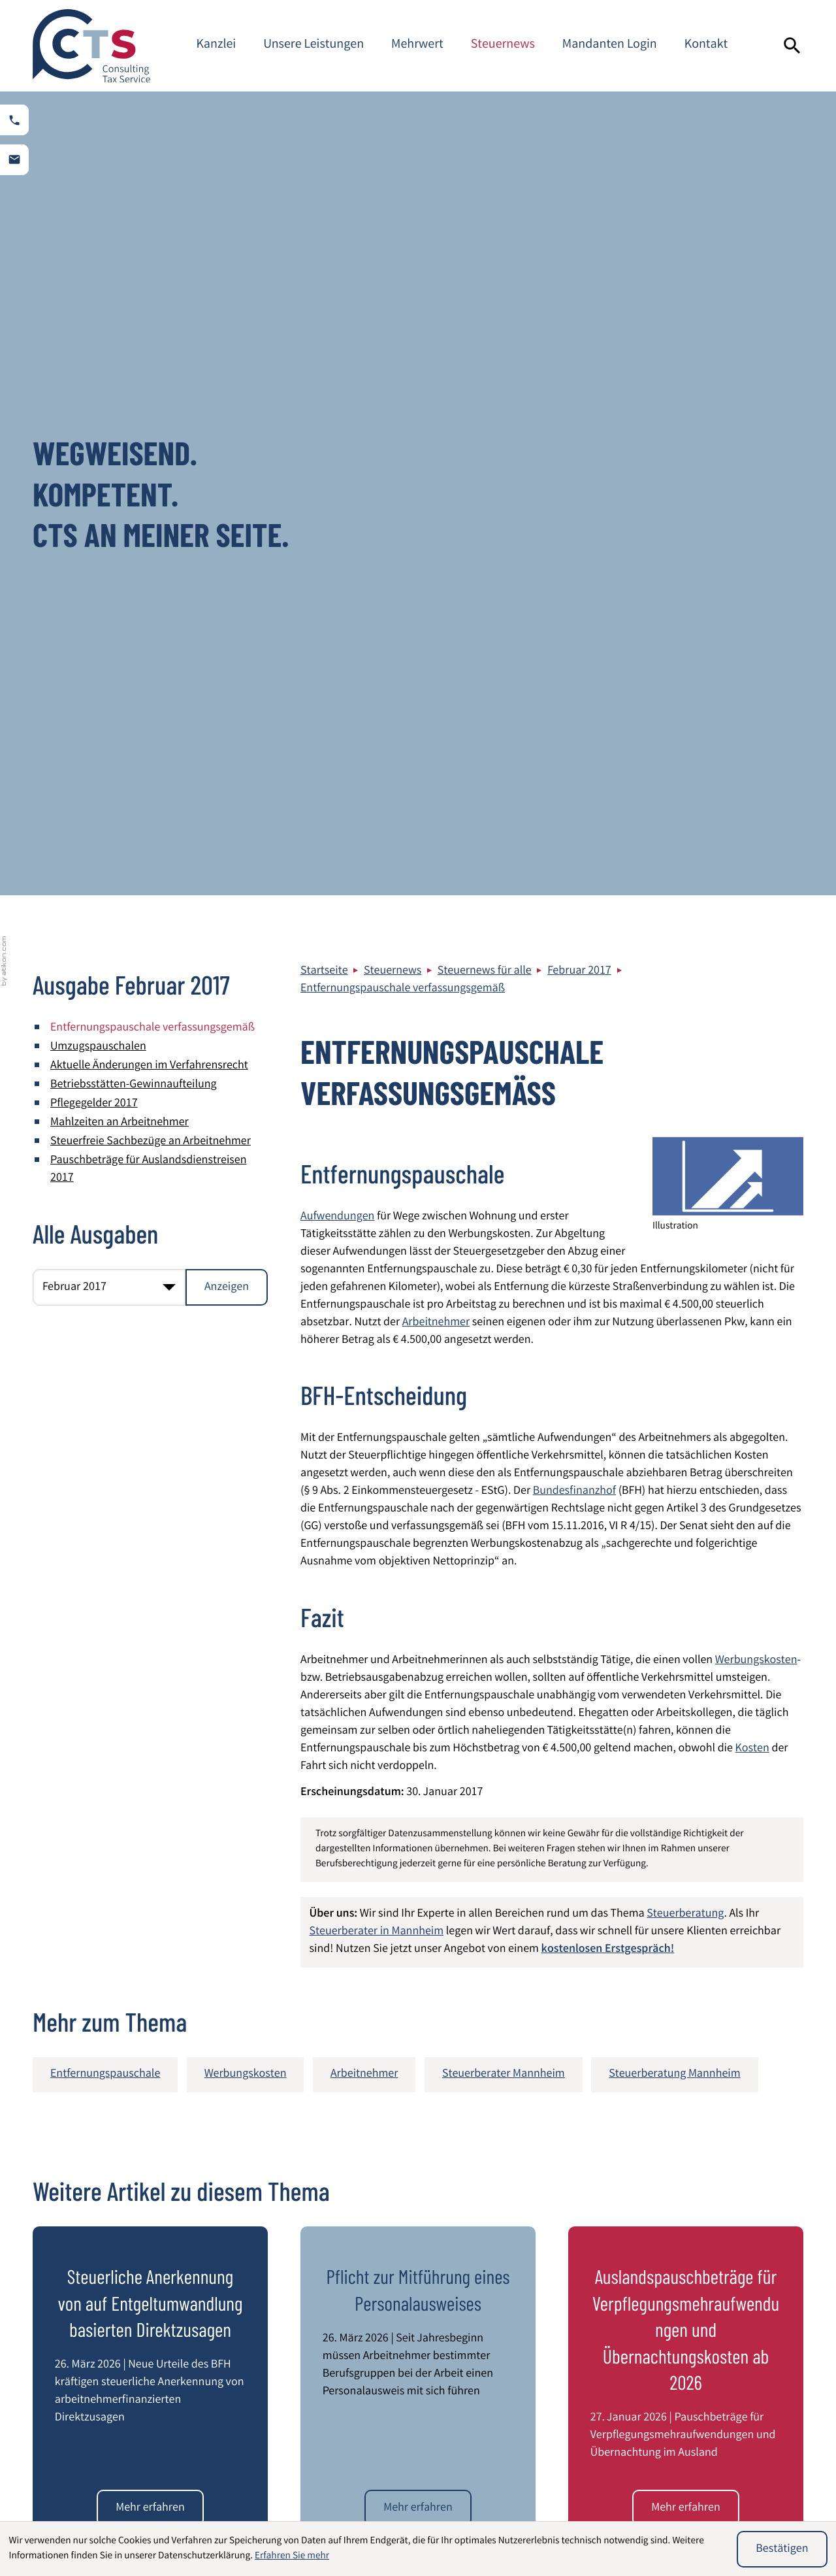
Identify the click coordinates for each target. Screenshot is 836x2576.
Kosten (752, 945)
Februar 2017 (579, 167)
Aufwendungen (337, 413)
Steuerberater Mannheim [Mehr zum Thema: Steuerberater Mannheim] (503, 1271)
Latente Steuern (473, 2510)
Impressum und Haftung (740, 2295)
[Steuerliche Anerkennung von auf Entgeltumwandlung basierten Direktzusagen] (150, 1704)
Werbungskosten (756, 857)
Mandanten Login (609, 45)
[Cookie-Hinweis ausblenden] (782, 2549)
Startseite (324, 167)
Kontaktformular (721, 2366)
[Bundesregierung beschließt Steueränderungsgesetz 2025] (150, 2008)
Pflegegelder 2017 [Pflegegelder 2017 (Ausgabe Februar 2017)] (94, 300)
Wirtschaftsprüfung (94, 2491)
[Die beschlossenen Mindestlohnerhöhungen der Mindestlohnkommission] (685, 2008)
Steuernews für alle (485, 167)
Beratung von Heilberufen (304, 2491)
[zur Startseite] (91, 45)
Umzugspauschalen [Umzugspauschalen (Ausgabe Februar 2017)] (98, 243)
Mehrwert (417, 45)
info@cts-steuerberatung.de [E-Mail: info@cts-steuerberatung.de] (403, 2374)
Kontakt (706, 45)
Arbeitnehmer (436, 519)
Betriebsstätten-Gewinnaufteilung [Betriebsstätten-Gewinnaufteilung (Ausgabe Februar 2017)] (133, 281)
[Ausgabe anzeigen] (226, 483)
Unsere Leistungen (313, 45)
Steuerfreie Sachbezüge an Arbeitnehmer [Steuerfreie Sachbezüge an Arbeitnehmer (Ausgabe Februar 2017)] (150, 338)
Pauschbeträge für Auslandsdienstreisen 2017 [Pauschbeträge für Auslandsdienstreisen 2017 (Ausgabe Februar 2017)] (148, 366)
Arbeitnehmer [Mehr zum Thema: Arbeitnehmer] (364, 1271)
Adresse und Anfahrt (730, 2348)
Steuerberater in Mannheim (377, 1128)
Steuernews (503, 45)
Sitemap (701, 2313)
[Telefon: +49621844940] (384, 2339)
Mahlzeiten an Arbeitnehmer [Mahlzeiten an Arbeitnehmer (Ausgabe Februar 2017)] (119, 319)
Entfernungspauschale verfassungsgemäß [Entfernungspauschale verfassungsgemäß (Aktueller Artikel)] (152, 224)
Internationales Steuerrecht (501, 2491)
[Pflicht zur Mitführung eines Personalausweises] (417, 1704)
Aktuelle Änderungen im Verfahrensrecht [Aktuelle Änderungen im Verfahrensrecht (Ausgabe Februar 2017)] (149, 262)
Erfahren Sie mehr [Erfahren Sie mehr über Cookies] (292, 2556)
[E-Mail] (604, 2137)
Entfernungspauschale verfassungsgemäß (402, 185)
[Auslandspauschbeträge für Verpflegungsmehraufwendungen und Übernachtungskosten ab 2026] (685, 1704)
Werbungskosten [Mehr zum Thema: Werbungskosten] (245, 1271)
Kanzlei (216, 45)
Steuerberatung (685, 1110)
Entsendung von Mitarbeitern (312, 2510)
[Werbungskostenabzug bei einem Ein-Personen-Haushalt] (417, 2008)
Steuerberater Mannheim (742, 2330)
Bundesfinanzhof (574, 688)
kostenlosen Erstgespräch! (608, 1146)
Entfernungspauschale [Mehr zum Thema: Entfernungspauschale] (105, 1271)
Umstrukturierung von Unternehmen (682, 2500)
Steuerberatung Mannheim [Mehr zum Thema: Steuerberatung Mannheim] (674, 1271)
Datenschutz (711, 2278)
